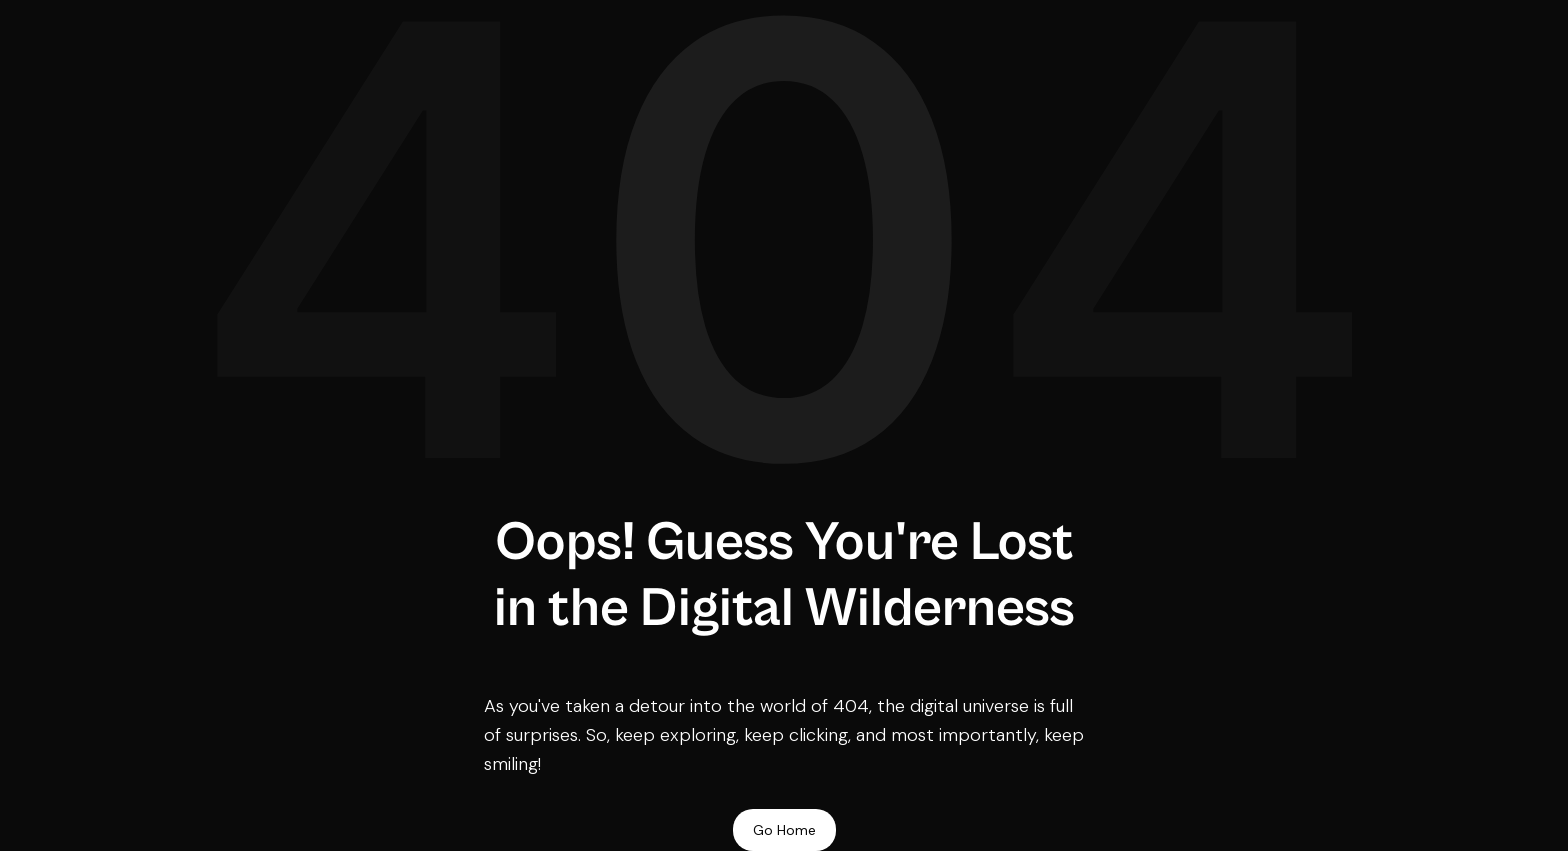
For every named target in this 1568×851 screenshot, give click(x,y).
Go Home (784, 830)
